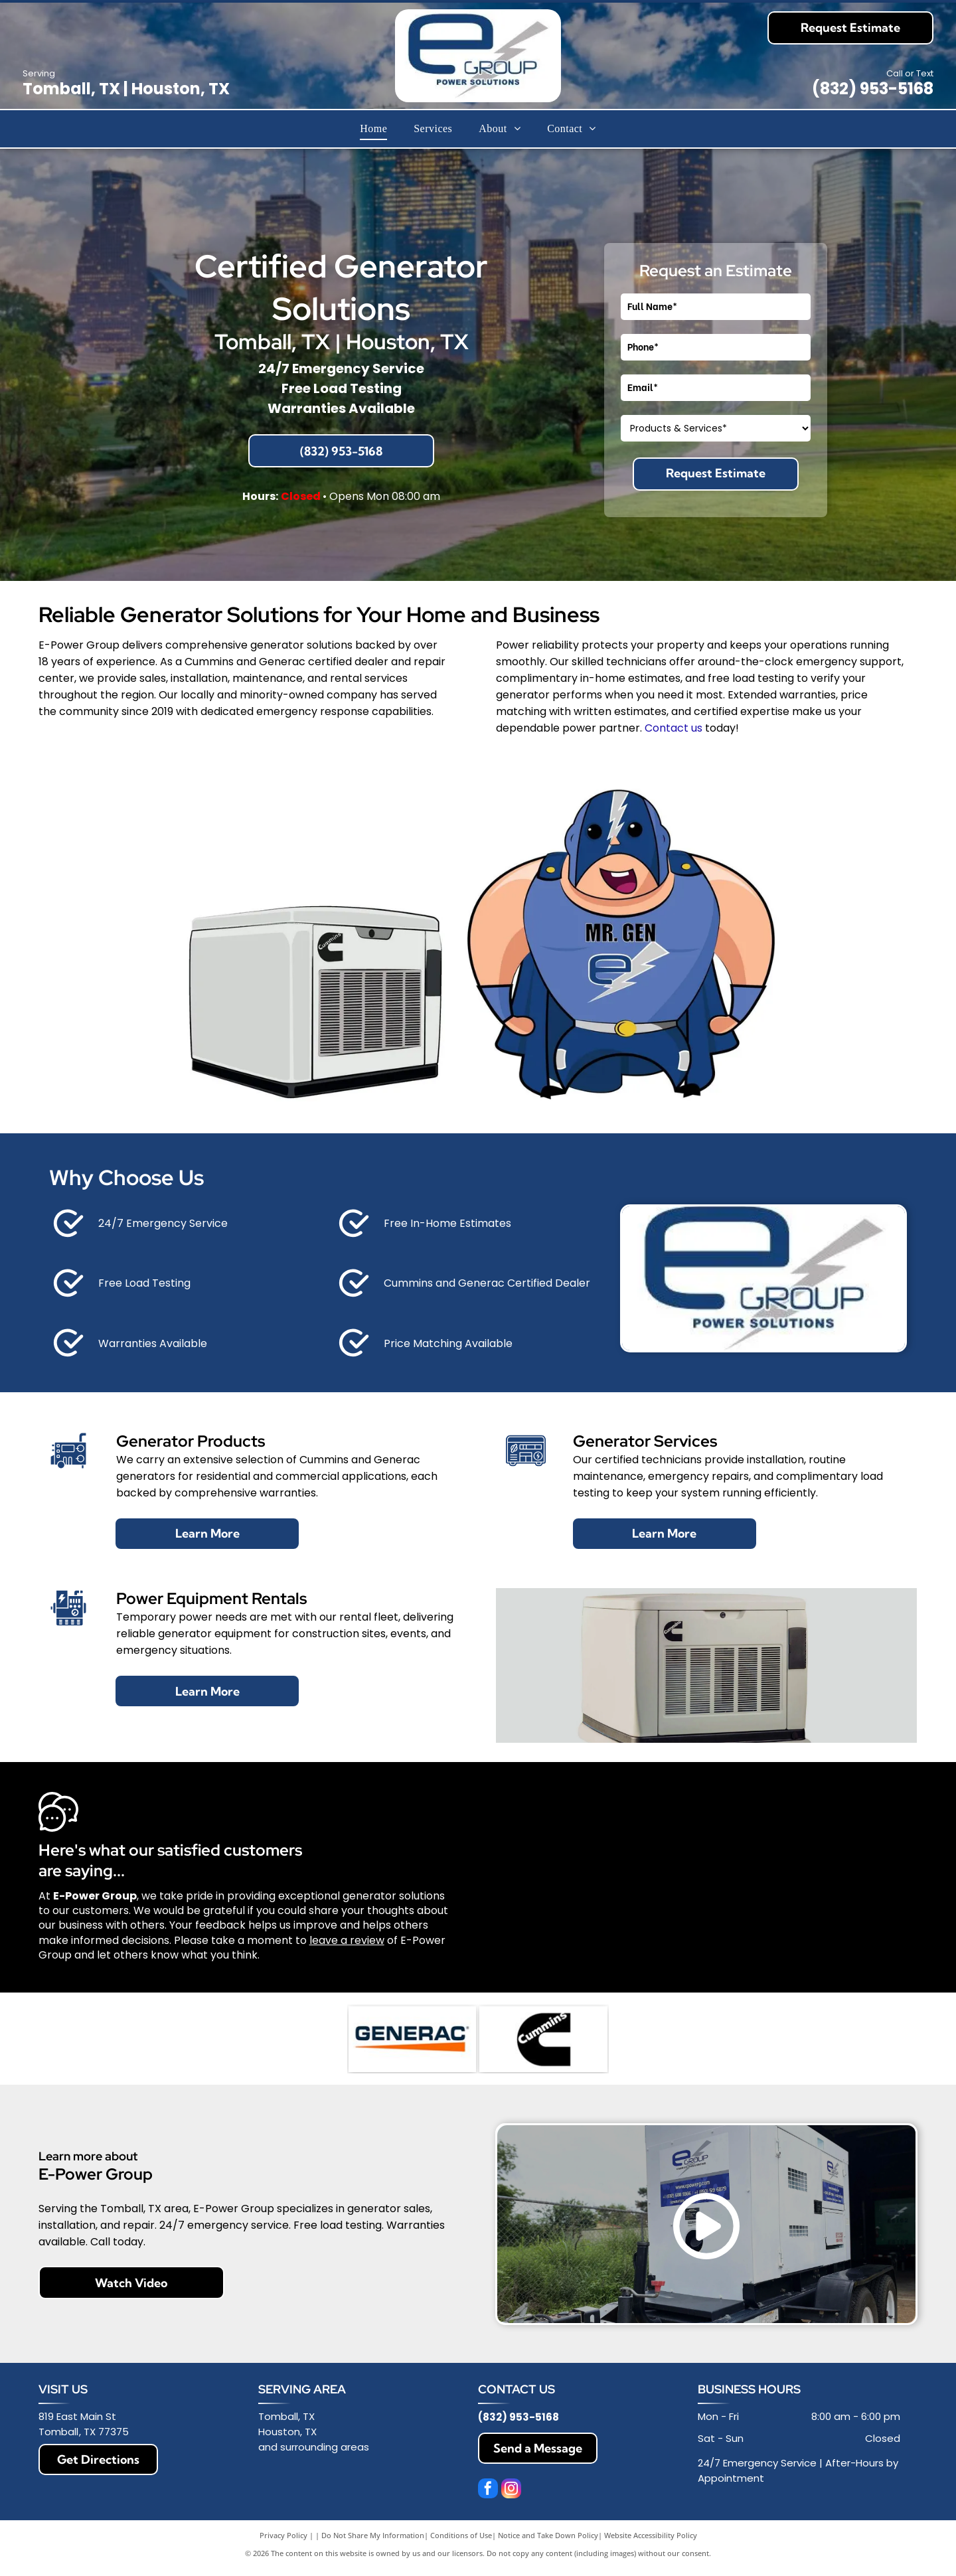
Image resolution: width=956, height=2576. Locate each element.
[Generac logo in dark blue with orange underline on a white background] (412, 2039)
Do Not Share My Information (372, 2536)
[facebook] (488, 2490)
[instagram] (511, 2490)
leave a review (346, 1940)
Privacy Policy (283, 2536)
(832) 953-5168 (872, 89)
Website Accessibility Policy (650, 2536)
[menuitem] (373, 129)
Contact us (673, 728)
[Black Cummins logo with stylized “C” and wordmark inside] (543, 2039)
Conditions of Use (461, 2536)
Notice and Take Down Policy (548, 2536)
